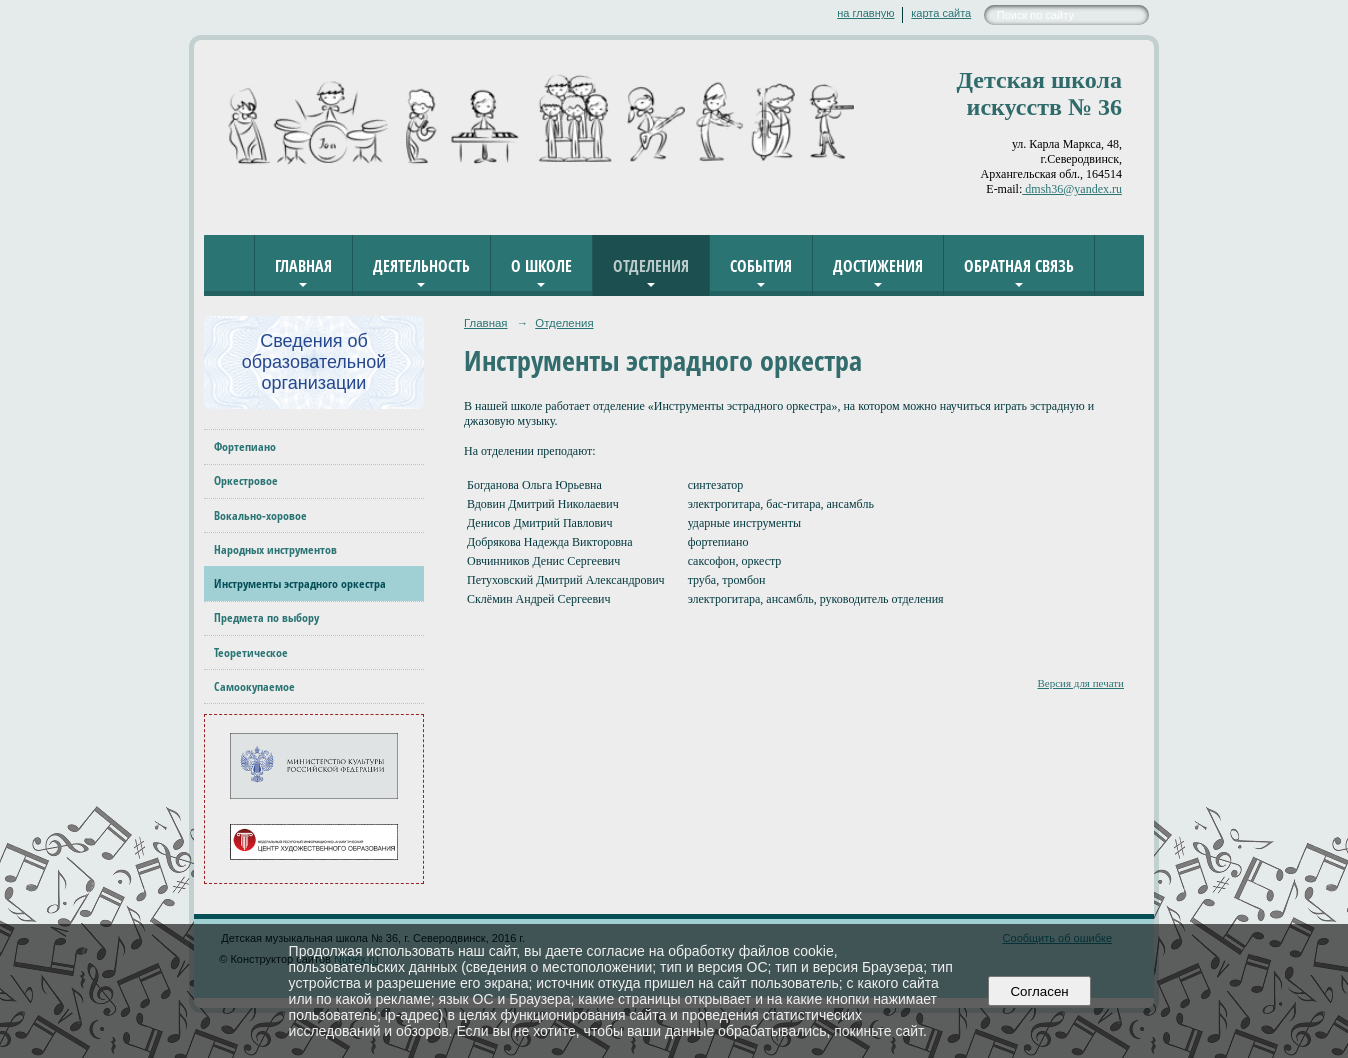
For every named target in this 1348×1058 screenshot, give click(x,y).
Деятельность (421, 266)
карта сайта (941, 13)
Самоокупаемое (254, 686)
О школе (541, 266)
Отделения (651, 266)
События (761, 266)
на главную (865, 13)
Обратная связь (1019, 266)
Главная (303, 266)
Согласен (1039, 991)
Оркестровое (246, 480)
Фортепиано (245, 446)
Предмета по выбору (266, 617)
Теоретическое (251, 652)
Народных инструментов (275, 549)
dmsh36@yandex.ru (1072, 189)
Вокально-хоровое (260, 515)
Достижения (878, 266)
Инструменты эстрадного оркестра (300, 583)
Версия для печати (1080, 683)
